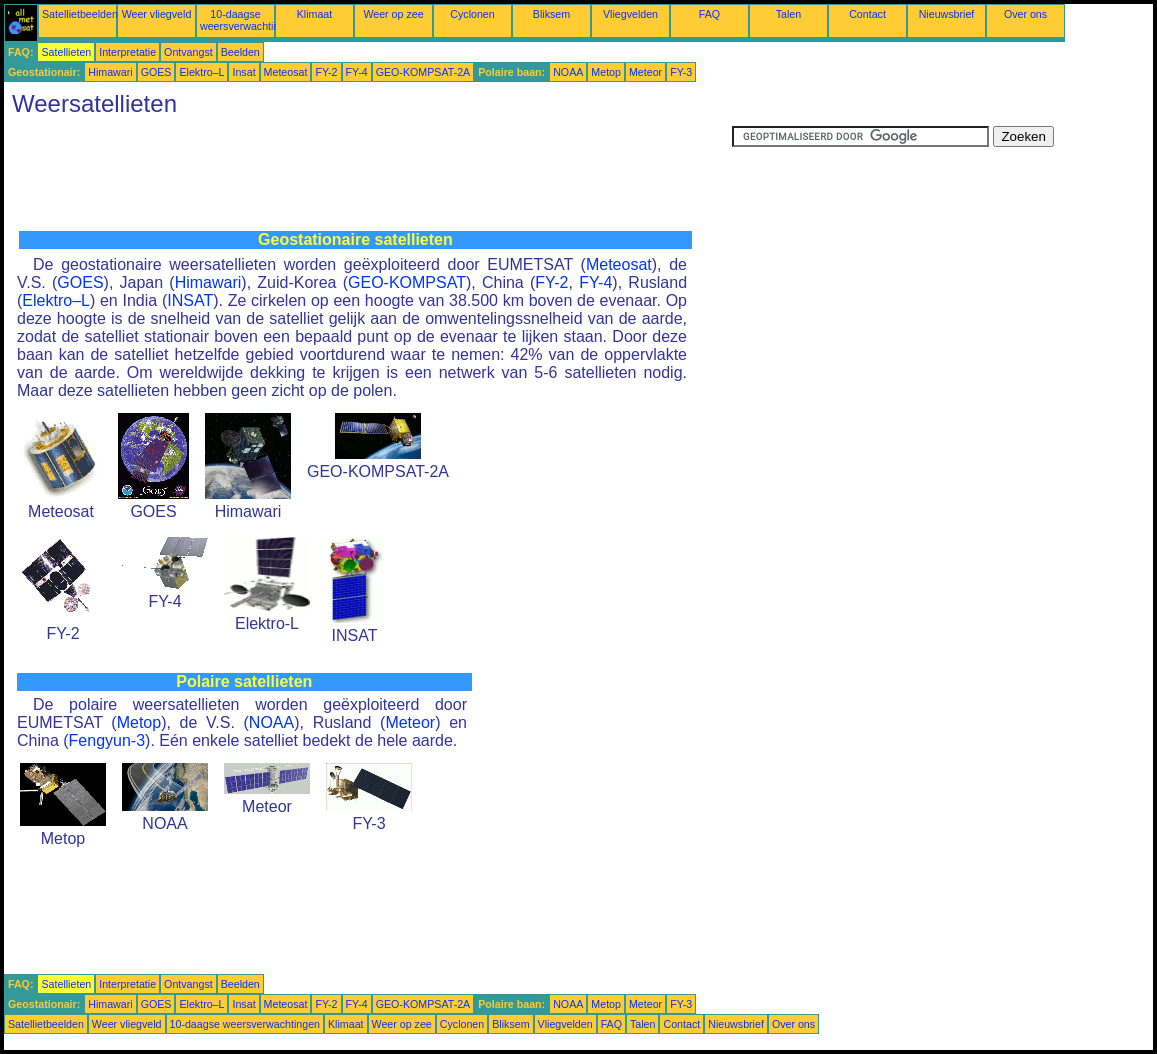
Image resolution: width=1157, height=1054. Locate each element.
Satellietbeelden (80, 14)
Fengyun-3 (107, 740)
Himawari (110, 72)
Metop (606, 72)
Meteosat (286, 72)
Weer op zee (393, 14)
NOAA (568, 72)
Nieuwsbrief (947, 14)
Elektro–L (201, 72)
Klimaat (315, 14)
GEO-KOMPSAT (407, 282)
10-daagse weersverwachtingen (248, 20)
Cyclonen (472, 14)
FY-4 (357, 72)
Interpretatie (127, 52)
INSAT (190, 300)
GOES (156, 72)
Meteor (645, 72)
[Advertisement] (368, 171)
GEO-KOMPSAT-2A (423, 72)
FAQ (709, 14)
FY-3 (681, 72)
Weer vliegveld (157, 14)
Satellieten (66, 52)
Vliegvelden (630, 14)
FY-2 (326, 72)
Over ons (1025, 14)
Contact (867, 14)
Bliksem (551, 14)
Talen (788, 14)
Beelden (240, 52)
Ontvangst (188, 52)
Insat (243, 72)
